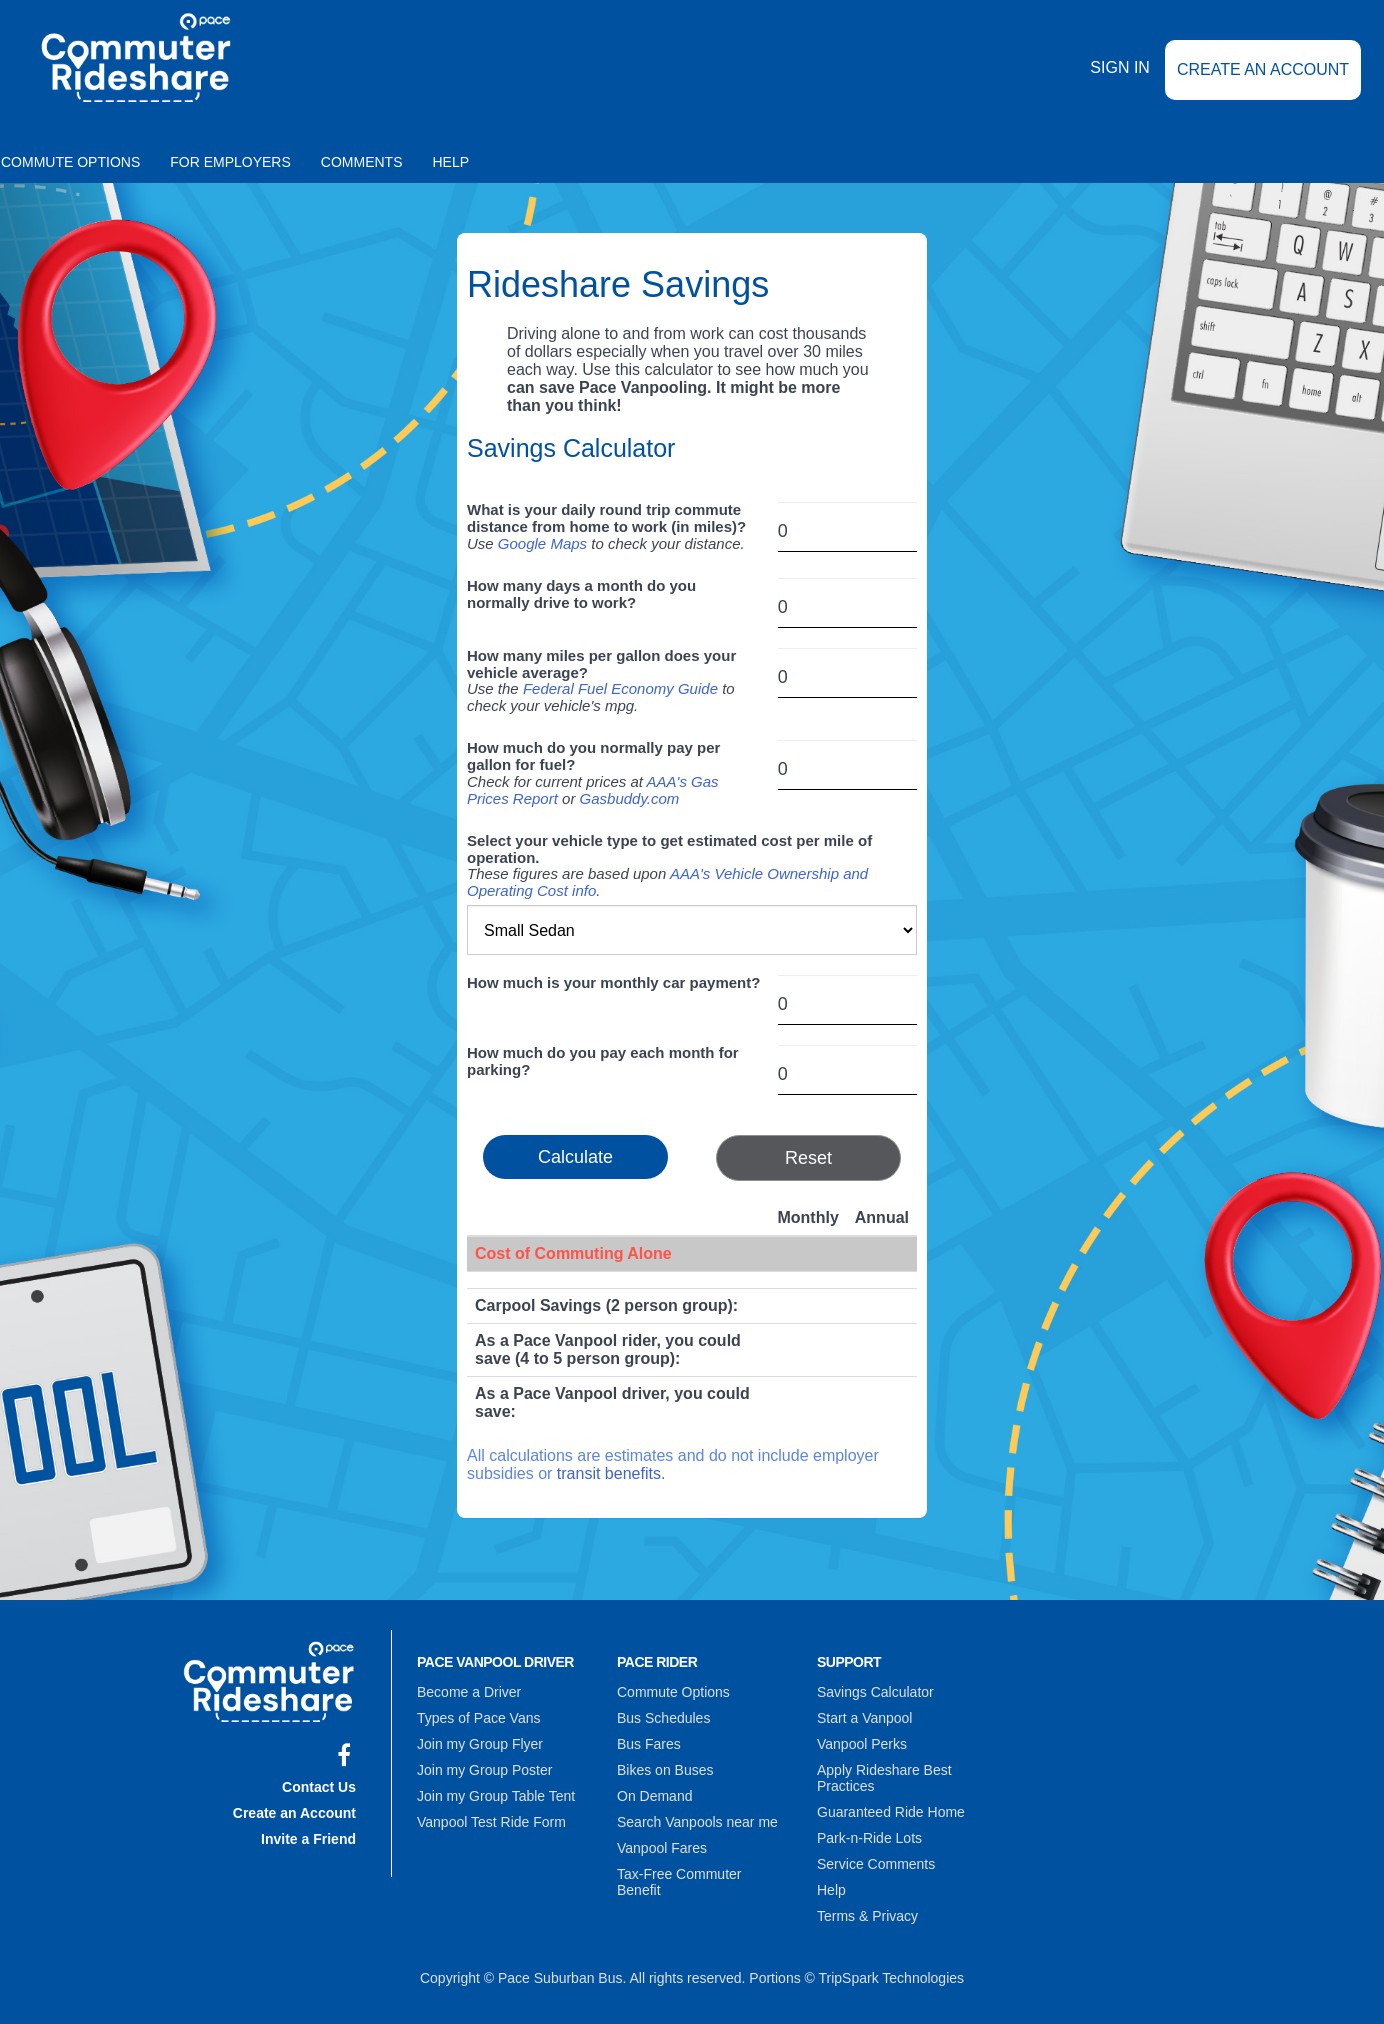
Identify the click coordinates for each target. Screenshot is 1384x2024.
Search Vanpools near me (697, 1822)
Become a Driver (469, 1692)
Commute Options (673, 1692)
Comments (362, 162)
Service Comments (876, 1864)
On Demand (654, 1796)
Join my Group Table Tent (496, 1796)
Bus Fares (649, 1744)
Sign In (1120, 68)
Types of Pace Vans (478, 1718)
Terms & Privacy (867, 1916)
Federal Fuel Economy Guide (620, 688)
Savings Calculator (875, 1692)
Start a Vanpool (864, 1718)
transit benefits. (611, 1473)
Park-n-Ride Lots (869, 1838)
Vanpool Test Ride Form (491, 1822)
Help (451, 162)
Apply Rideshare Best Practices (884, 1778)
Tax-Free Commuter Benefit (679, 1882)
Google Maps (542, 543)
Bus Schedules (663, 1718)
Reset (808, 1158)
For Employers (230, 162)
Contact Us (319, 1787)
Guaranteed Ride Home (891, 1812)
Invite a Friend (308, 1839)
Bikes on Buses (665, 1770)
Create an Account (1263, 69)
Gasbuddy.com (630, 798)
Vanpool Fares (662, 1848)
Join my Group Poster (484, 1770)
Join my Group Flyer (480, 1744)
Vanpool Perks (862, 1744)
